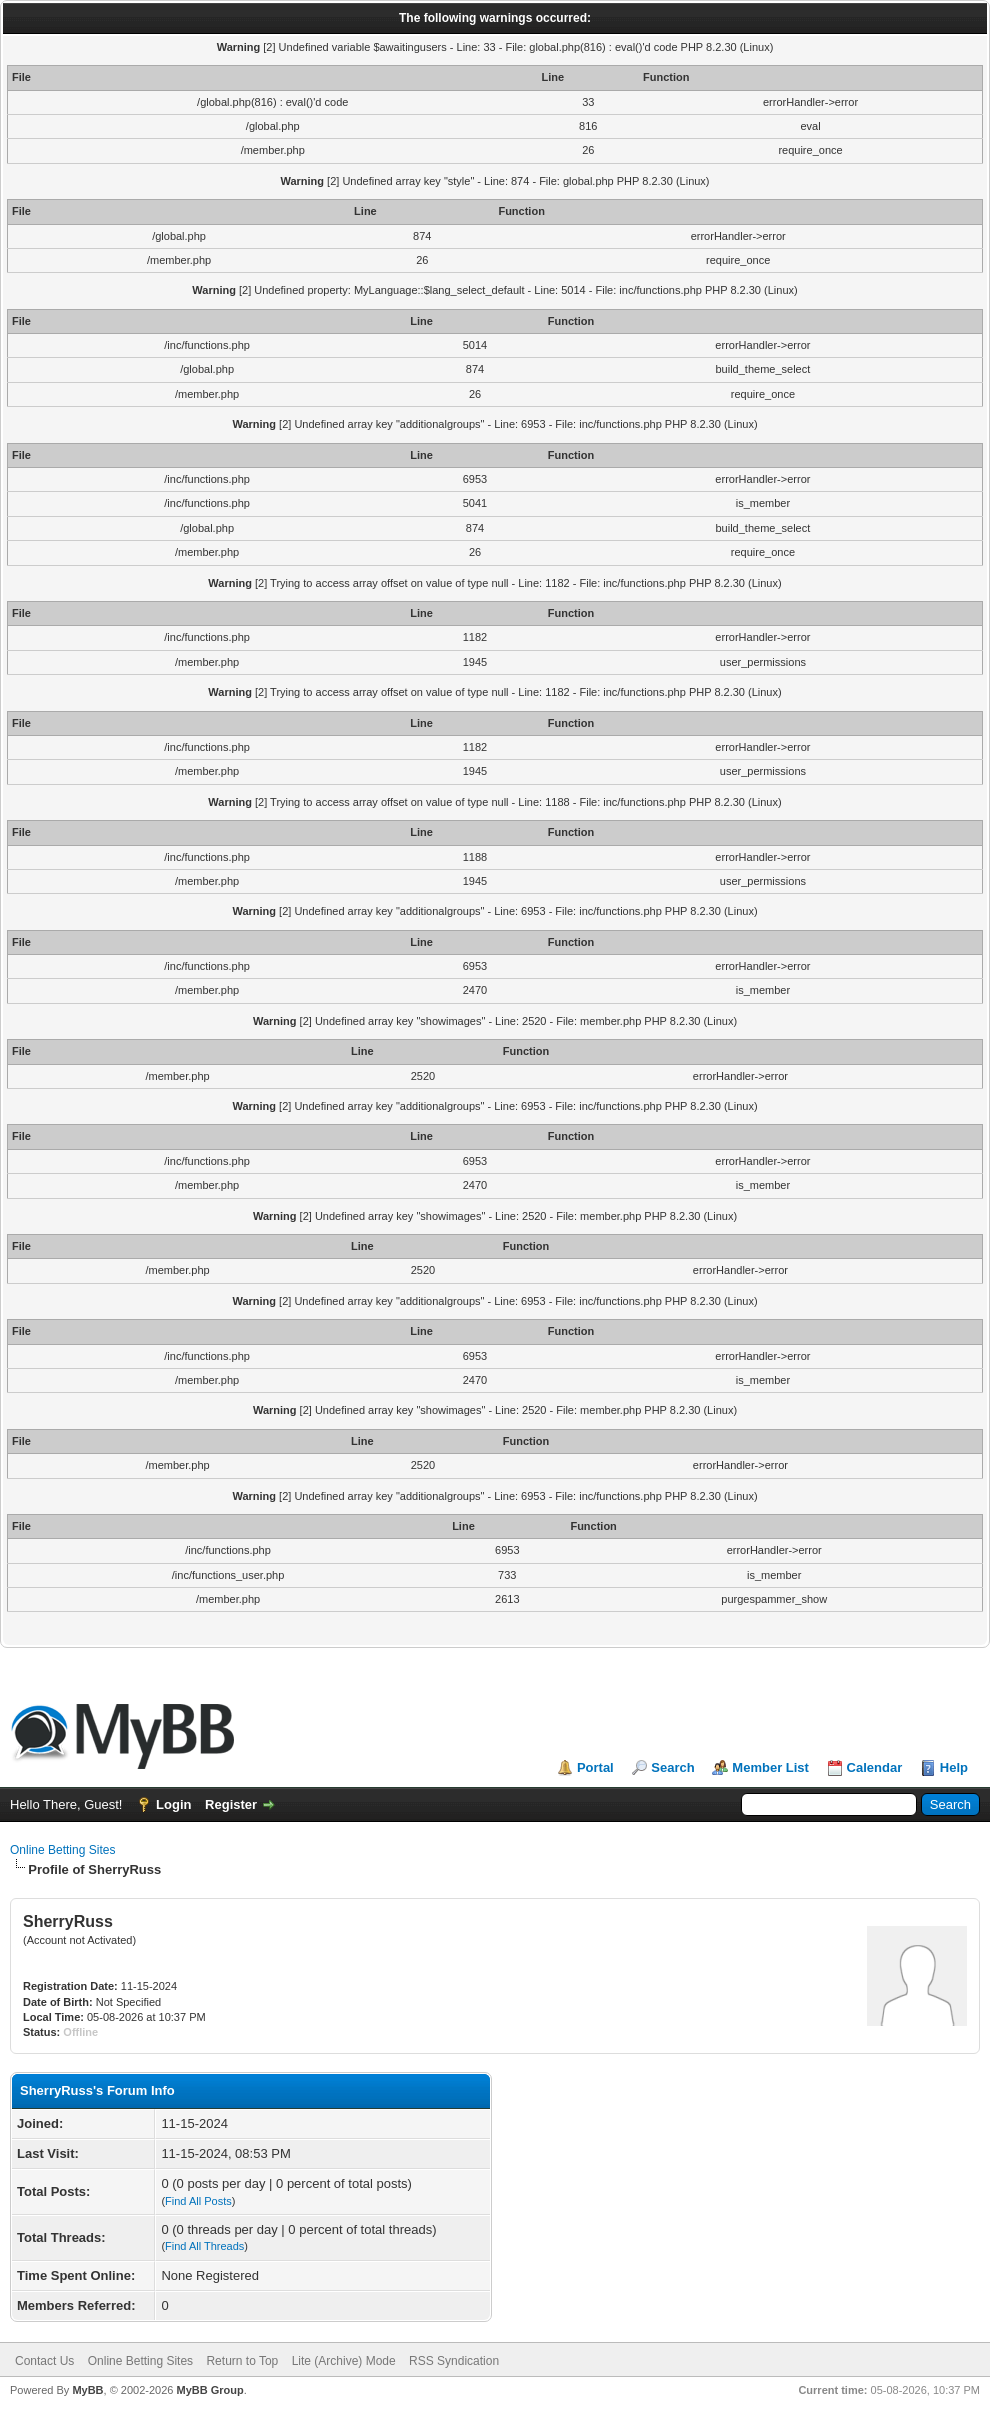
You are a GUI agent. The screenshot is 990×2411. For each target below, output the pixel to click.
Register (231, 1804)
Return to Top (242, 2361)
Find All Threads (204, 2246)
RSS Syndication (454, 2361)
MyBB (87, 2390)
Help (954, 1767)
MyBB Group (209, 2390)
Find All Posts (198, 2201)
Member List (770, 1767)
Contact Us (44, 2361)
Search (672, 1767)
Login (173, 1804)
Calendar (875, 1767)
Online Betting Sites (62, 1850)
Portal (595, 1767)
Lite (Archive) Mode (344, 2361)
